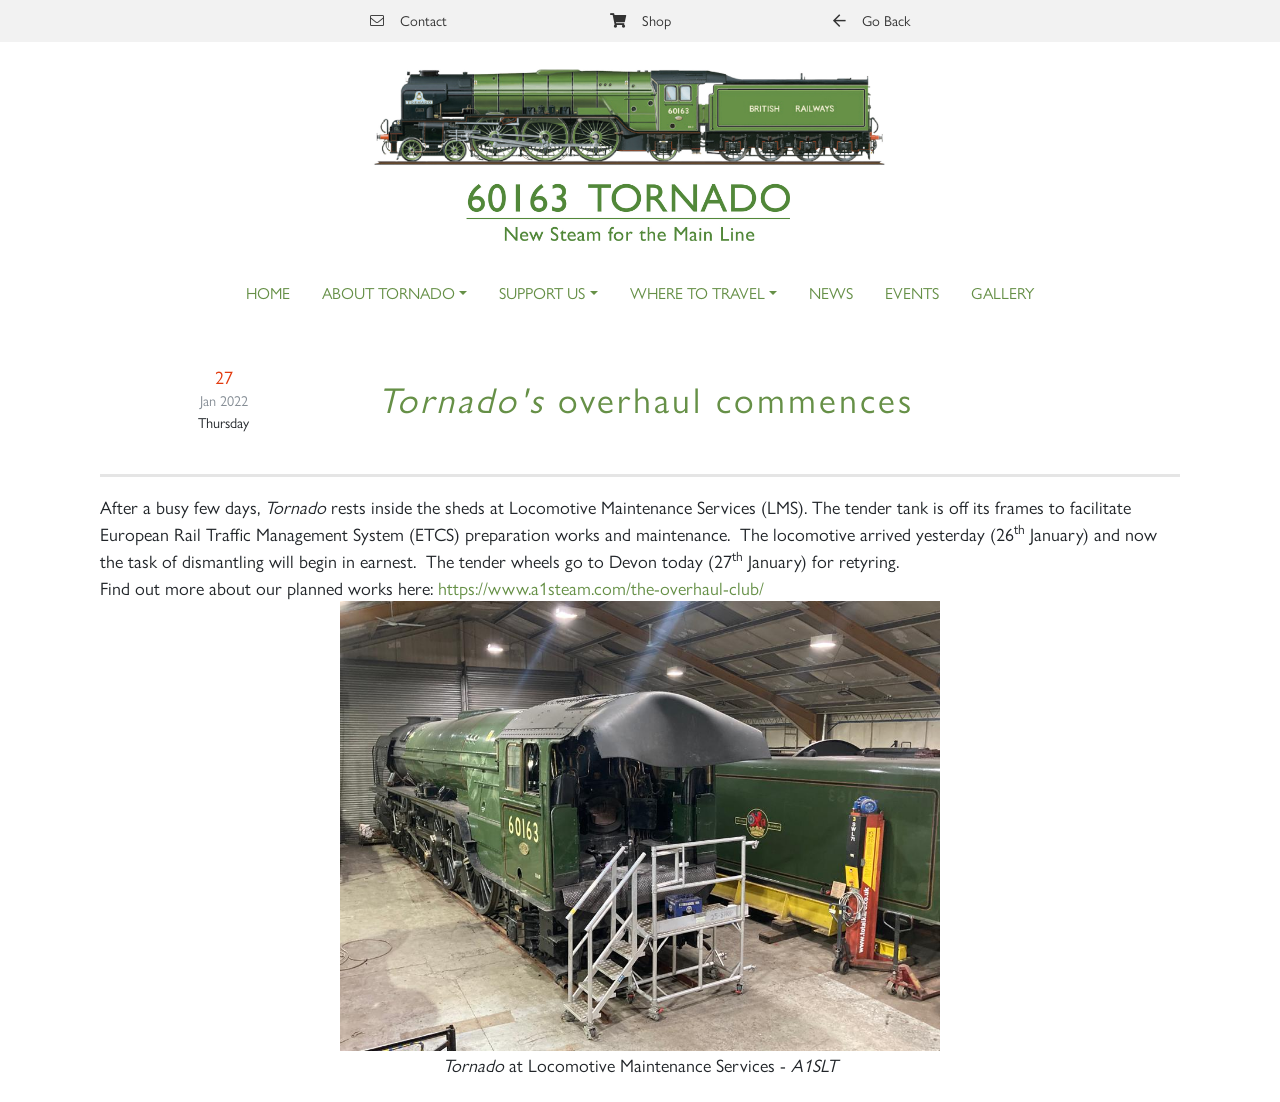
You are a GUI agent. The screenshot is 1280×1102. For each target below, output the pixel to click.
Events (912, 292)
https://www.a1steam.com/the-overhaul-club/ (601, 587)
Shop (640, 20)
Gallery (1002, 292)
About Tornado (388, 292)
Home (268, 292)
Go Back (871, 20)
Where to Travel (697, 292)
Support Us (542, 292)
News (831, 292)
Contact (408, 20)
